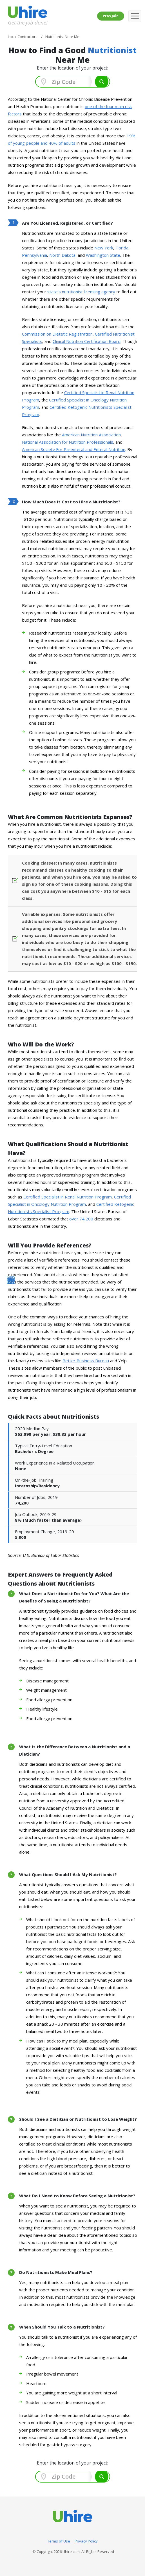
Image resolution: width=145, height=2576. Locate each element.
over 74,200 (81, 1219)
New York (103, 248)
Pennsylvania (34, 255)
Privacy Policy (86, 2541)
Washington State (103, 255)
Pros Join (111, 16)
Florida (121, 248)
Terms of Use (58, 2541)
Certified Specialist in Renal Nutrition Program (67, 1197)
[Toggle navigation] (134, 16)
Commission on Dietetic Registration (57, 334)
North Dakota (62, 255)
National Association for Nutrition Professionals (67, 442)
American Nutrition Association (91, 434)
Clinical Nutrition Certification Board (87, 341)
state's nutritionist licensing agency (81, 291)
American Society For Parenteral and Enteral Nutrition (73, 449)
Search (101, 81)
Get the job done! (27, 22)
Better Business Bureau (86, 1360)
